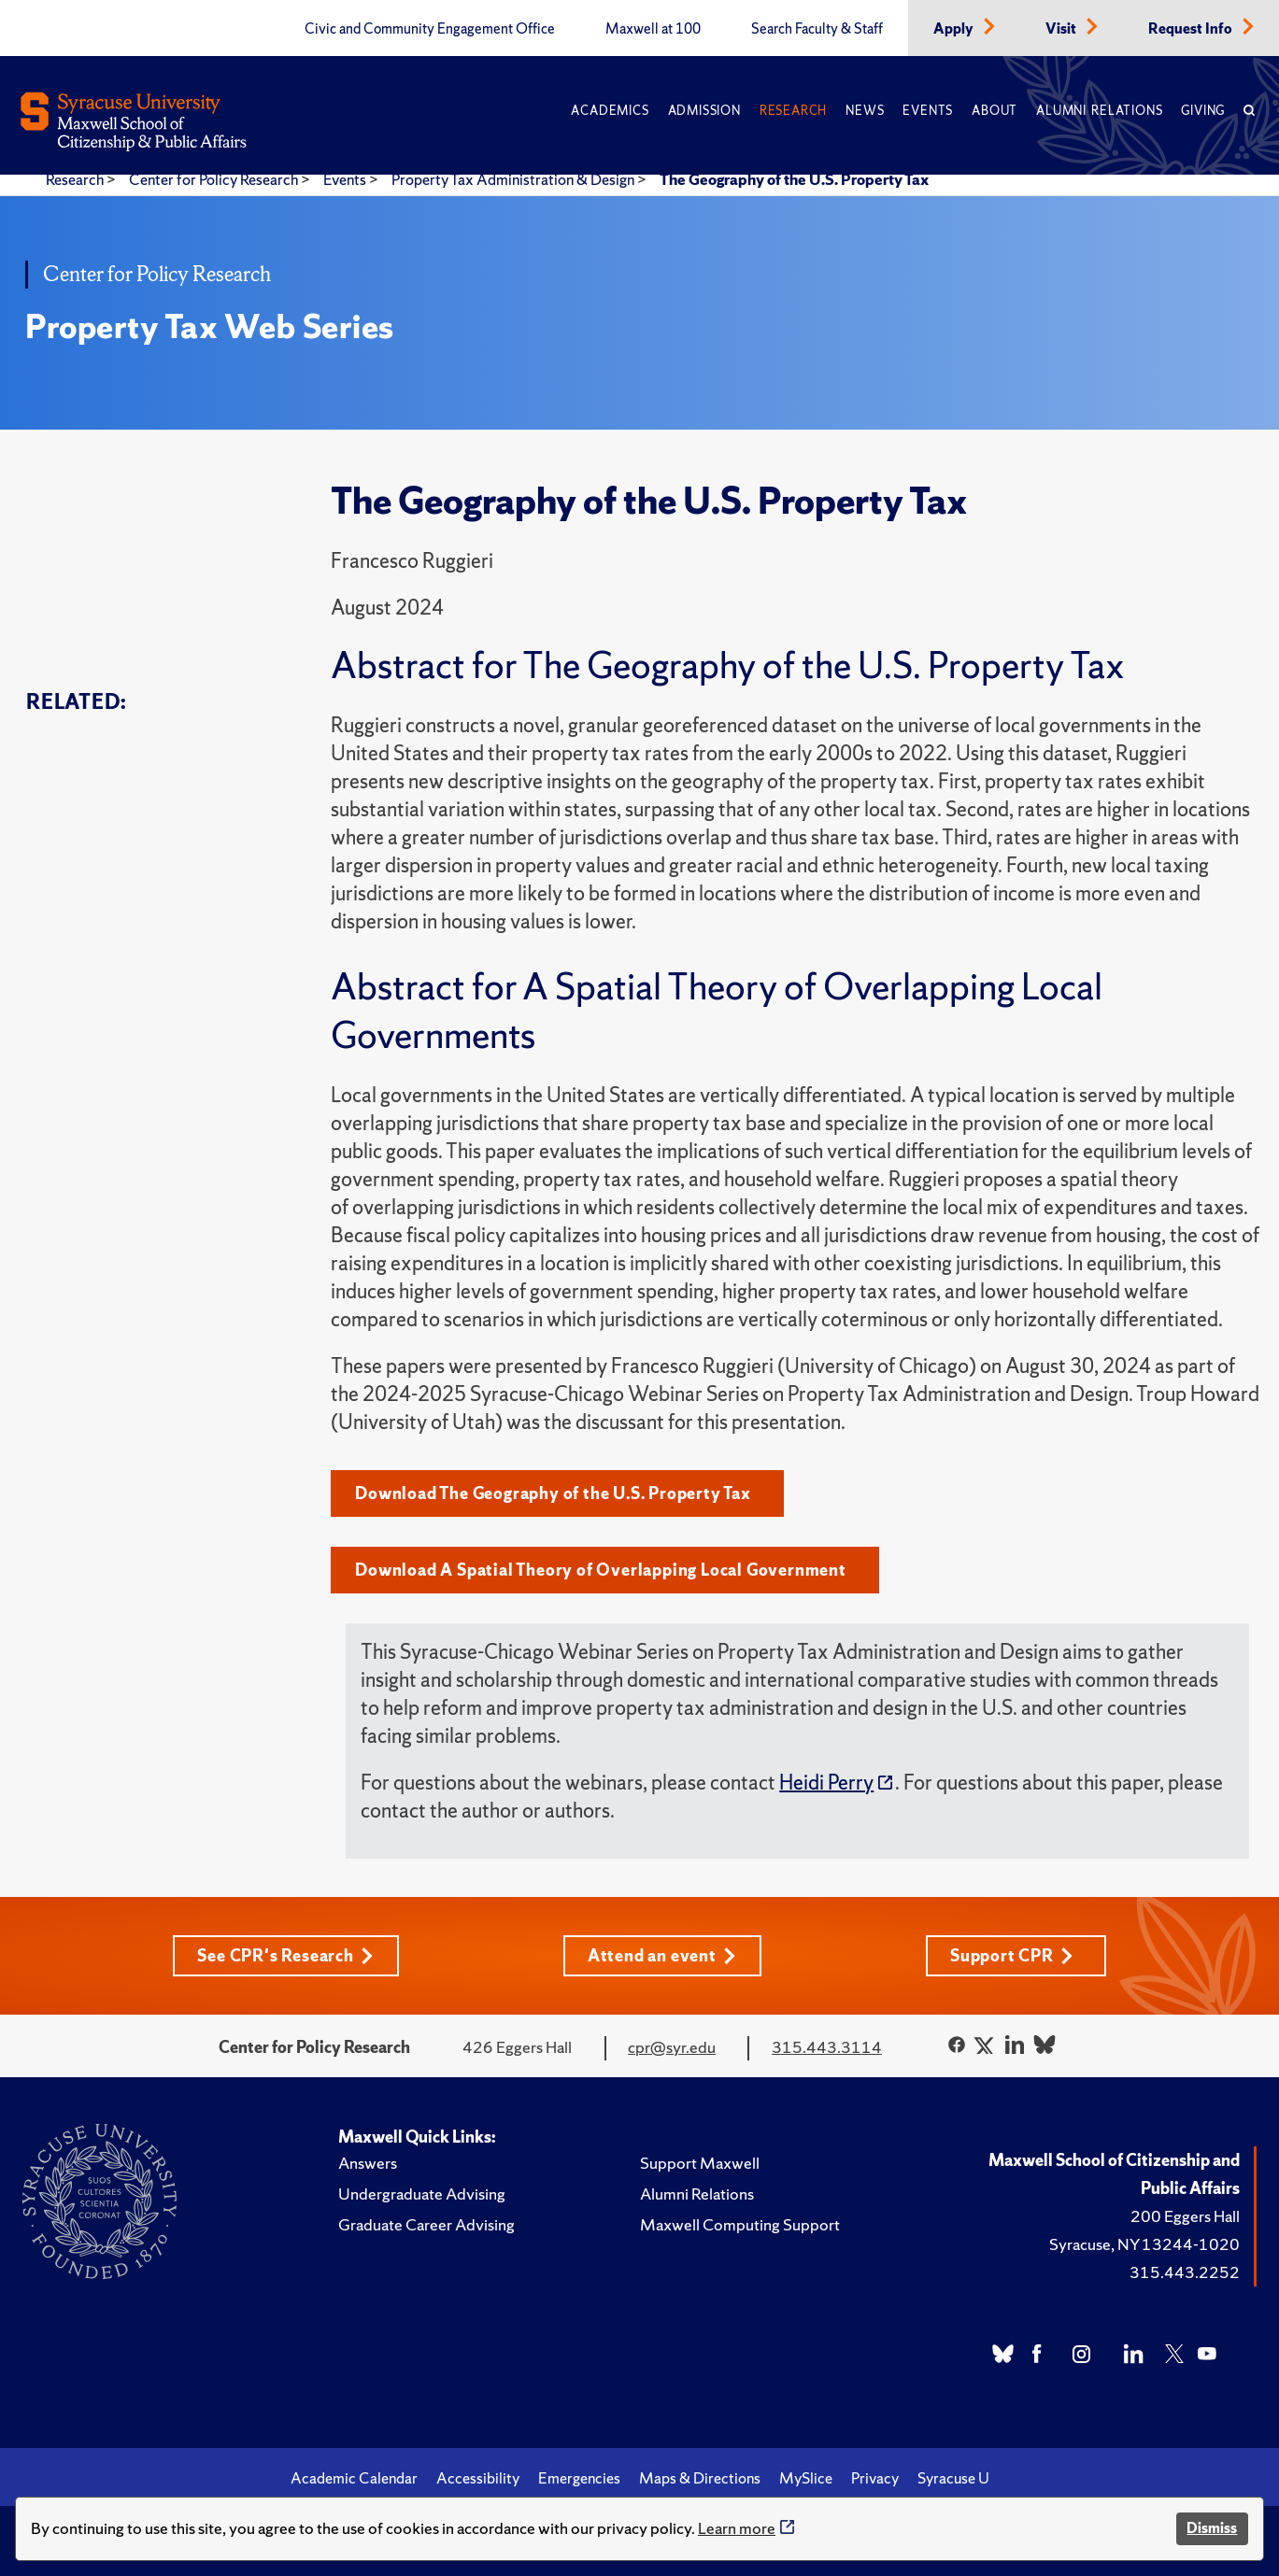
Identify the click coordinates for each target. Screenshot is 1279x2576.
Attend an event (662, 1955)
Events (927, 111)
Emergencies (579, 2478)
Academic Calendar (354, 2478)
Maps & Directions (699, 2478)
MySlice (805, 2478)
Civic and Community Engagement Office (430, 29)
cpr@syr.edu (672, 2047)
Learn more (736, 2528)
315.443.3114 (827, 2047)
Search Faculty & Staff (817, 29)
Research (793, 111)
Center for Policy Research (215, 179)
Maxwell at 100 (653, 29)
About (994, 111)
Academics (609, 111)
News (865, 111)
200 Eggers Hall (1185, 2216)
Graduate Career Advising (426, 2224)
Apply (954, 29)
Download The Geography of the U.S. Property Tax (553, 1493)
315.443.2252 (1185, 2272)
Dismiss (1212, 2528)
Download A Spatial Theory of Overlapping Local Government (600, 1569)
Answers (367, 2162)
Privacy (875, 2478)
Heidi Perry (826, 1782)
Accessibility (477, 2478)
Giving (1203, 111)
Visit (1062, 29)
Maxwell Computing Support (740, 2224)
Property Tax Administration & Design (514, 179)
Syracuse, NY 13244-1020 (1144, 2244)
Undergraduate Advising (421, 2193)
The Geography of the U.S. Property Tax (794, 179)
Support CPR (1011, 1955)
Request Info (1191, 29)
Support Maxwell (700, 2162)
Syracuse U (953, 2478)
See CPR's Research (285, 1955)
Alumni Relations (1099, 111)
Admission (704, 111)
